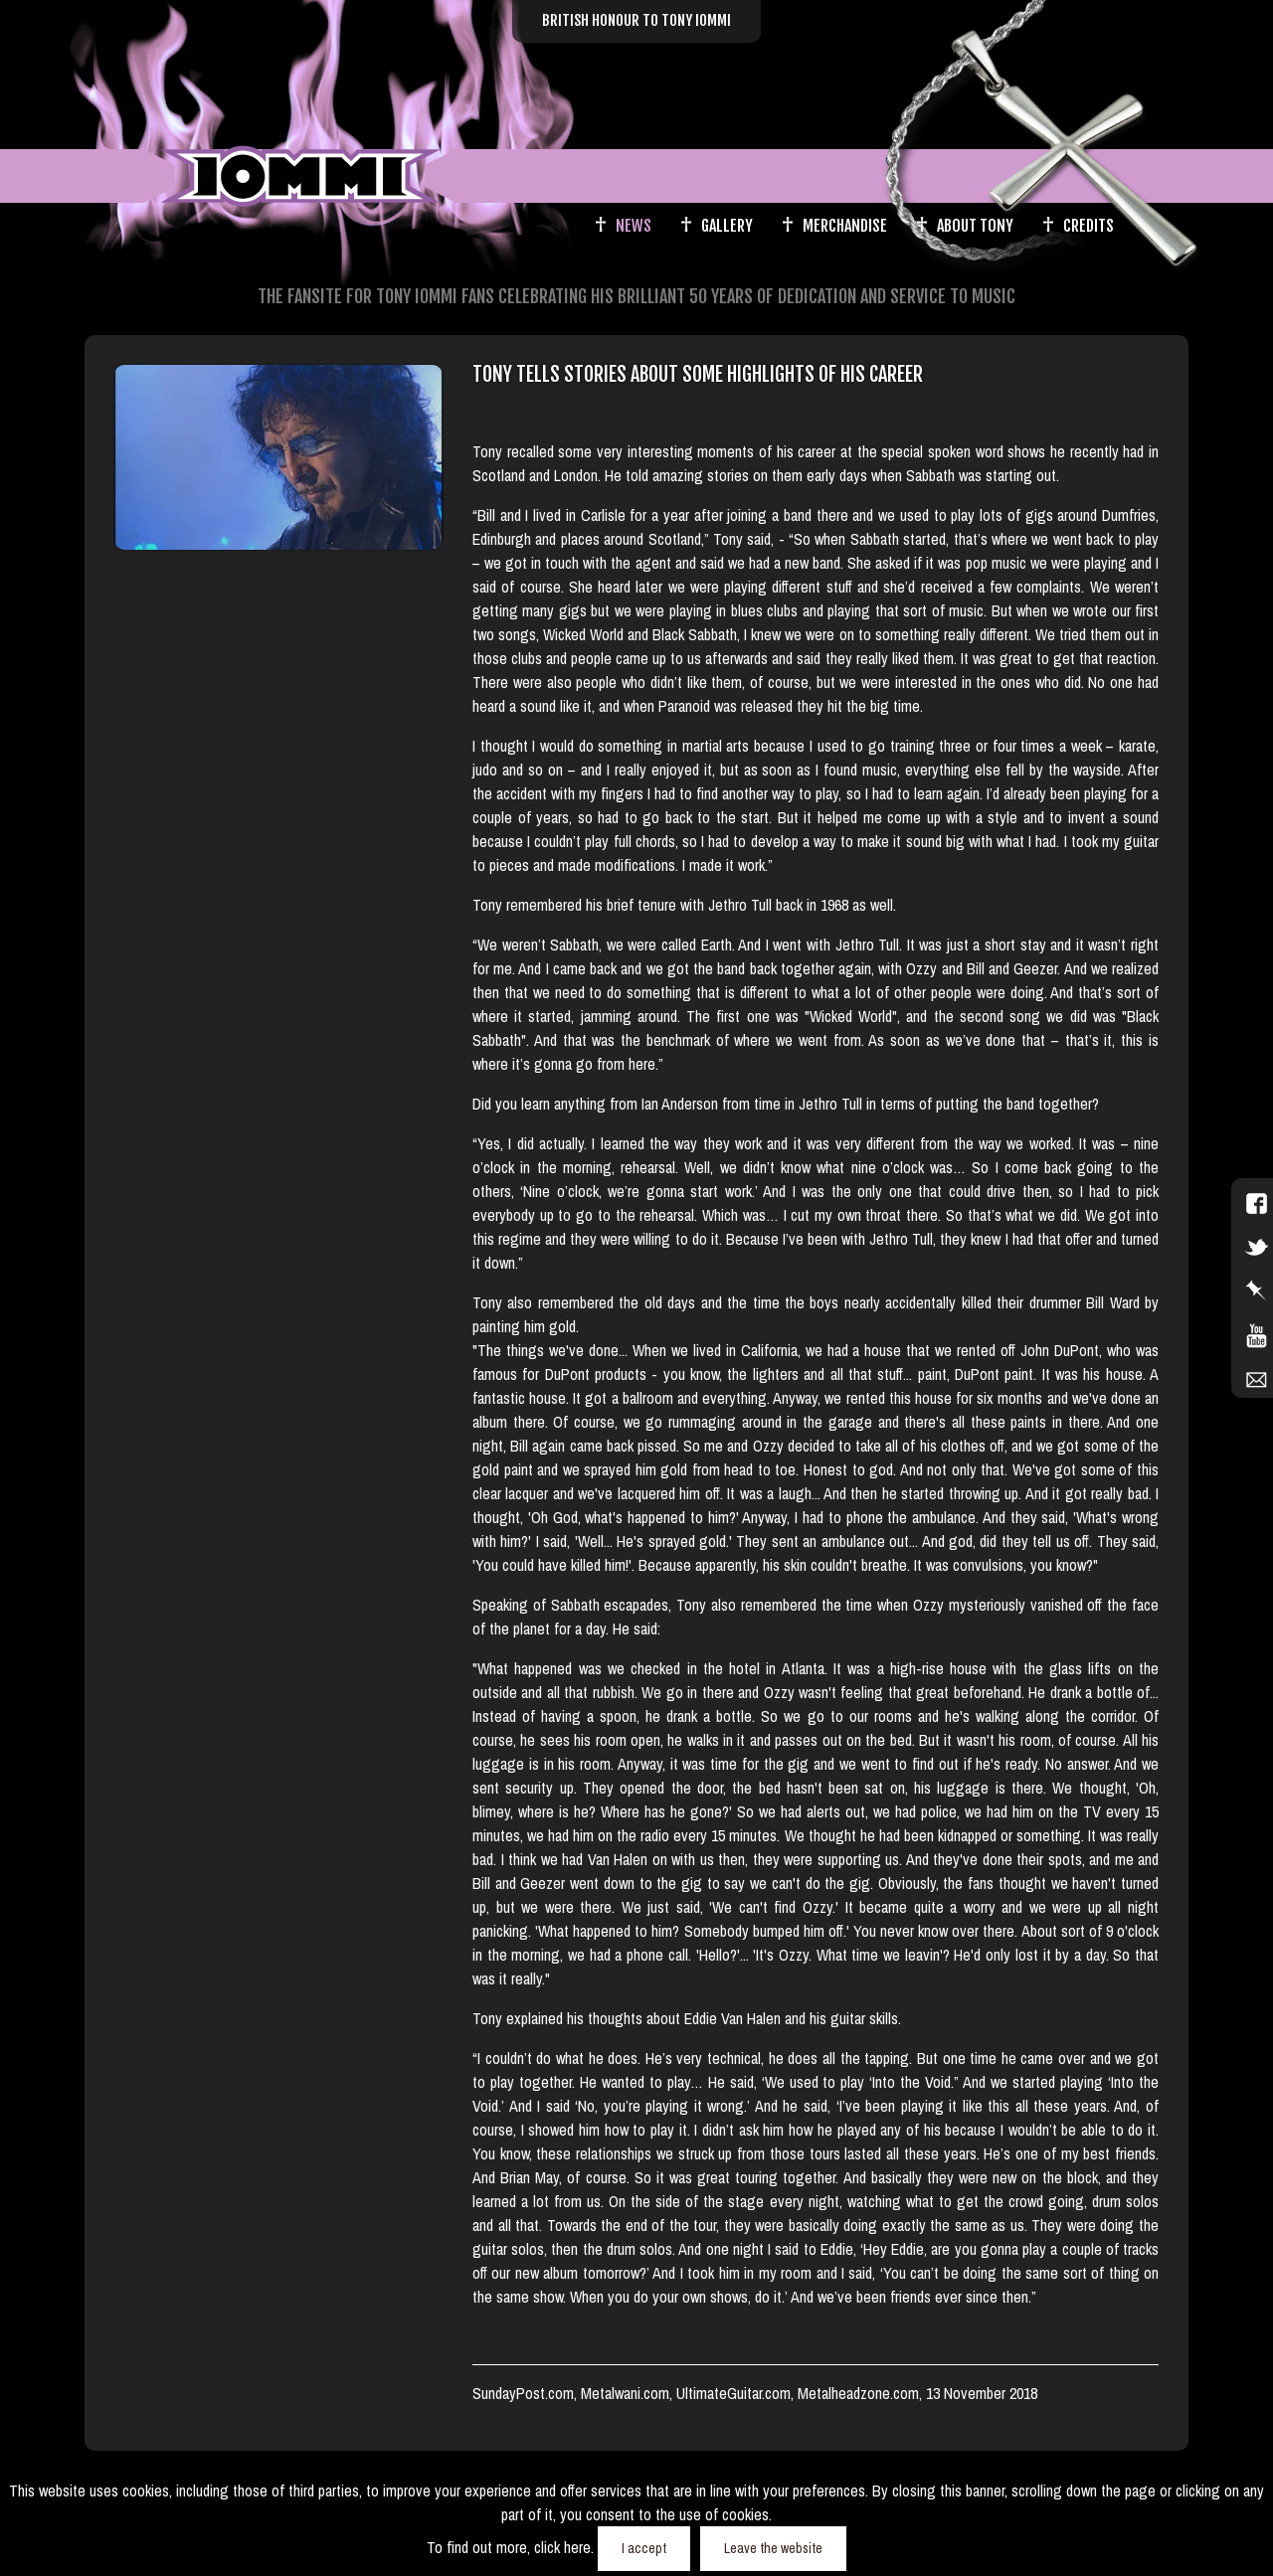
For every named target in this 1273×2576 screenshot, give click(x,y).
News (633, 226)
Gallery (727, 226)
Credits (1088, 226)
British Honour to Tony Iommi (636, 20)
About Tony (975, 226)
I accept (644, 2548)
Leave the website (773, 2548)
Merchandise (845, 226)
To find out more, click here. (512, 2547)
